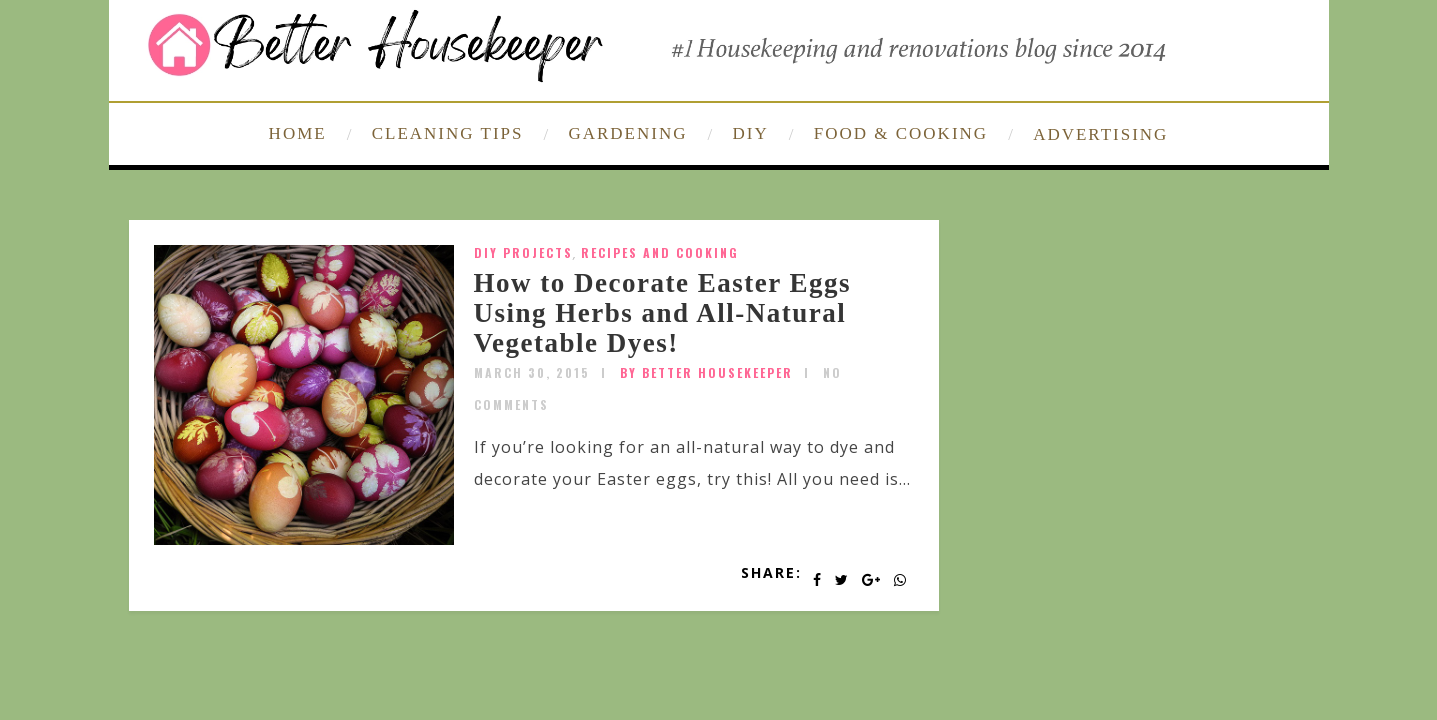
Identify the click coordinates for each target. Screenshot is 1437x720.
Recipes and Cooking (660, 252)
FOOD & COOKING (901, 133)
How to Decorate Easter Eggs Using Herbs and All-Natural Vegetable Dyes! (662, 312)
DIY (751, 133)
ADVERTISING (1100, 134)
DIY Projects (523, 252)
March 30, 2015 (532, 372)
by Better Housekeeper (706, 372)
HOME (298, 133)
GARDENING (627, 133)
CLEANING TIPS (448, 133)
